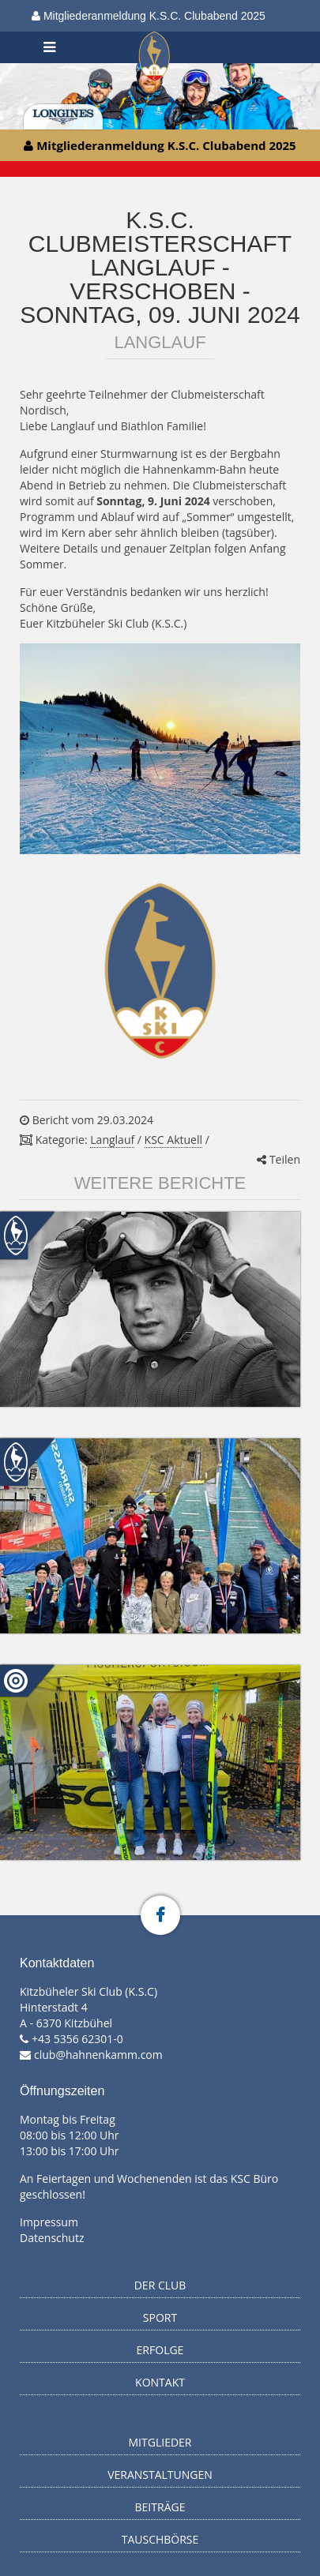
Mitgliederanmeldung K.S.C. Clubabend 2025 (148, 15)
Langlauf (112, 1139)
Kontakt (160, 2382)
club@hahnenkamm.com (98, 2054)
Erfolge (160, 2349)
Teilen (278, 1159)
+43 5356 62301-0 (77, 2038)
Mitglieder (160, 2442)
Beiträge (160, 2506)
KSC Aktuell (173, 1139)
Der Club (160, 2285)
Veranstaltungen (160, 2474)
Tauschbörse (160, 2539)
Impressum (49, 2221)
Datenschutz (52, 2237)
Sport (160, 2317)
